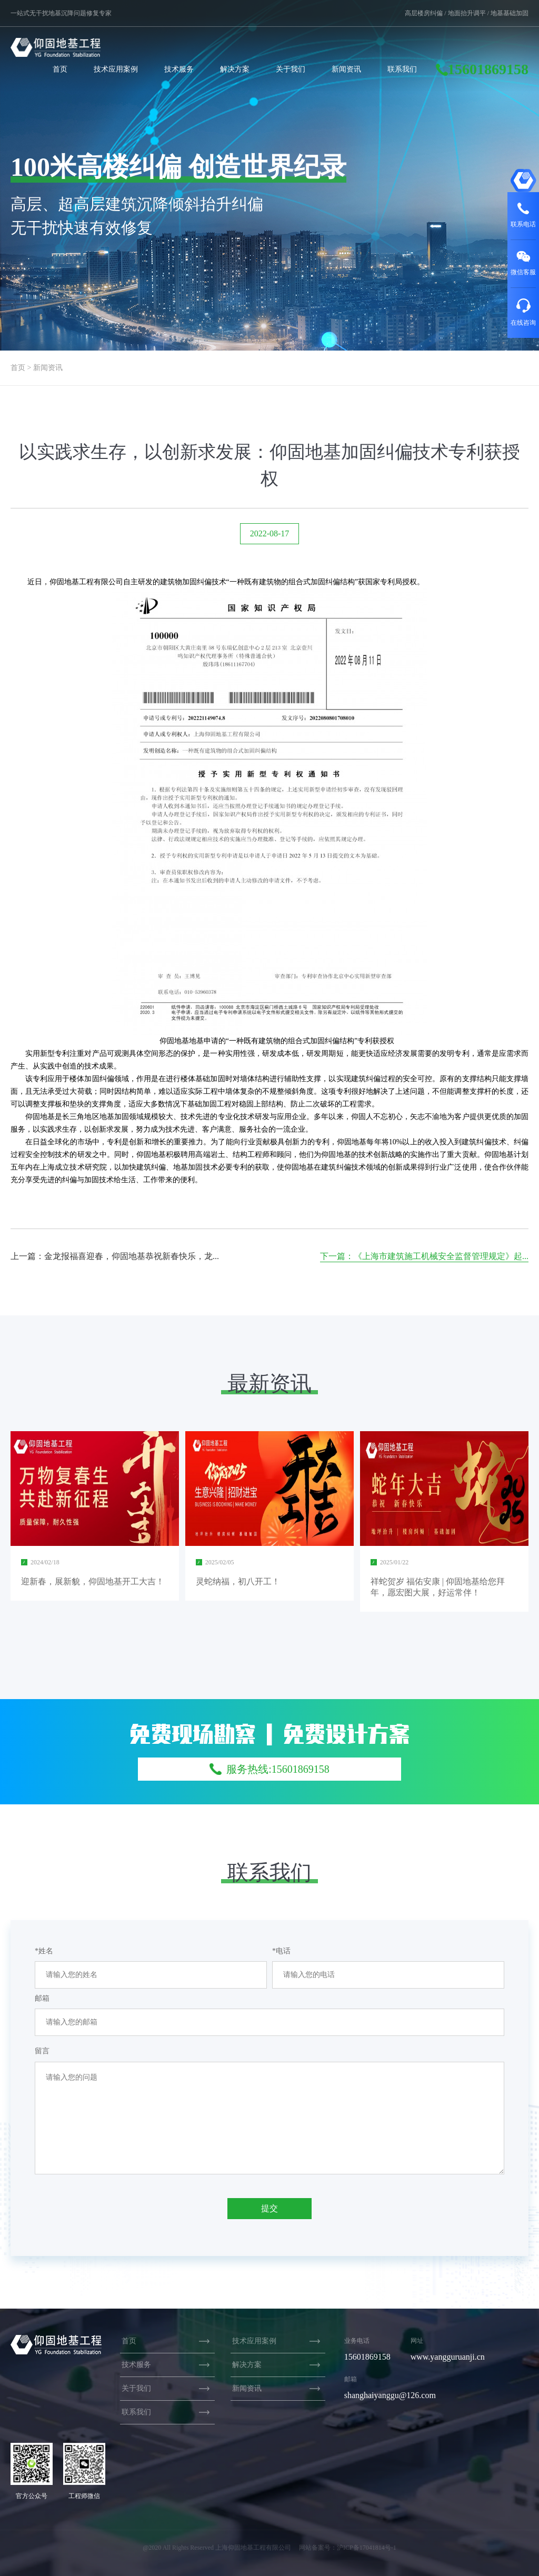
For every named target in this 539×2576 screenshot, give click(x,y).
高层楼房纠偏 (424, 13)
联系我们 (402, 69)
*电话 (281, 1951)
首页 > (21, 368)
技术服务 (179, 69)
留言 (42, 2051)
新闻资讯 (346, 69)
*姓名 (44, 1951)
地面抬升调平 (467, 13)
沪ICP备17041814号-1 (366, 2547)
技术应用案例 (116, 69)
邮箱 (42, 1998)
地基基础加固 (509, 13)
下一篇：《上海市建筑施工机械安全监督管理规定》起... (424, 1256)
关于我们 (290, 69)
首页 (60, 69)
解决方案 (234, 69)
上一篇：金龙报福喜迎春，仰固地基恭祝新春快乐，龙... (115, 1256)
